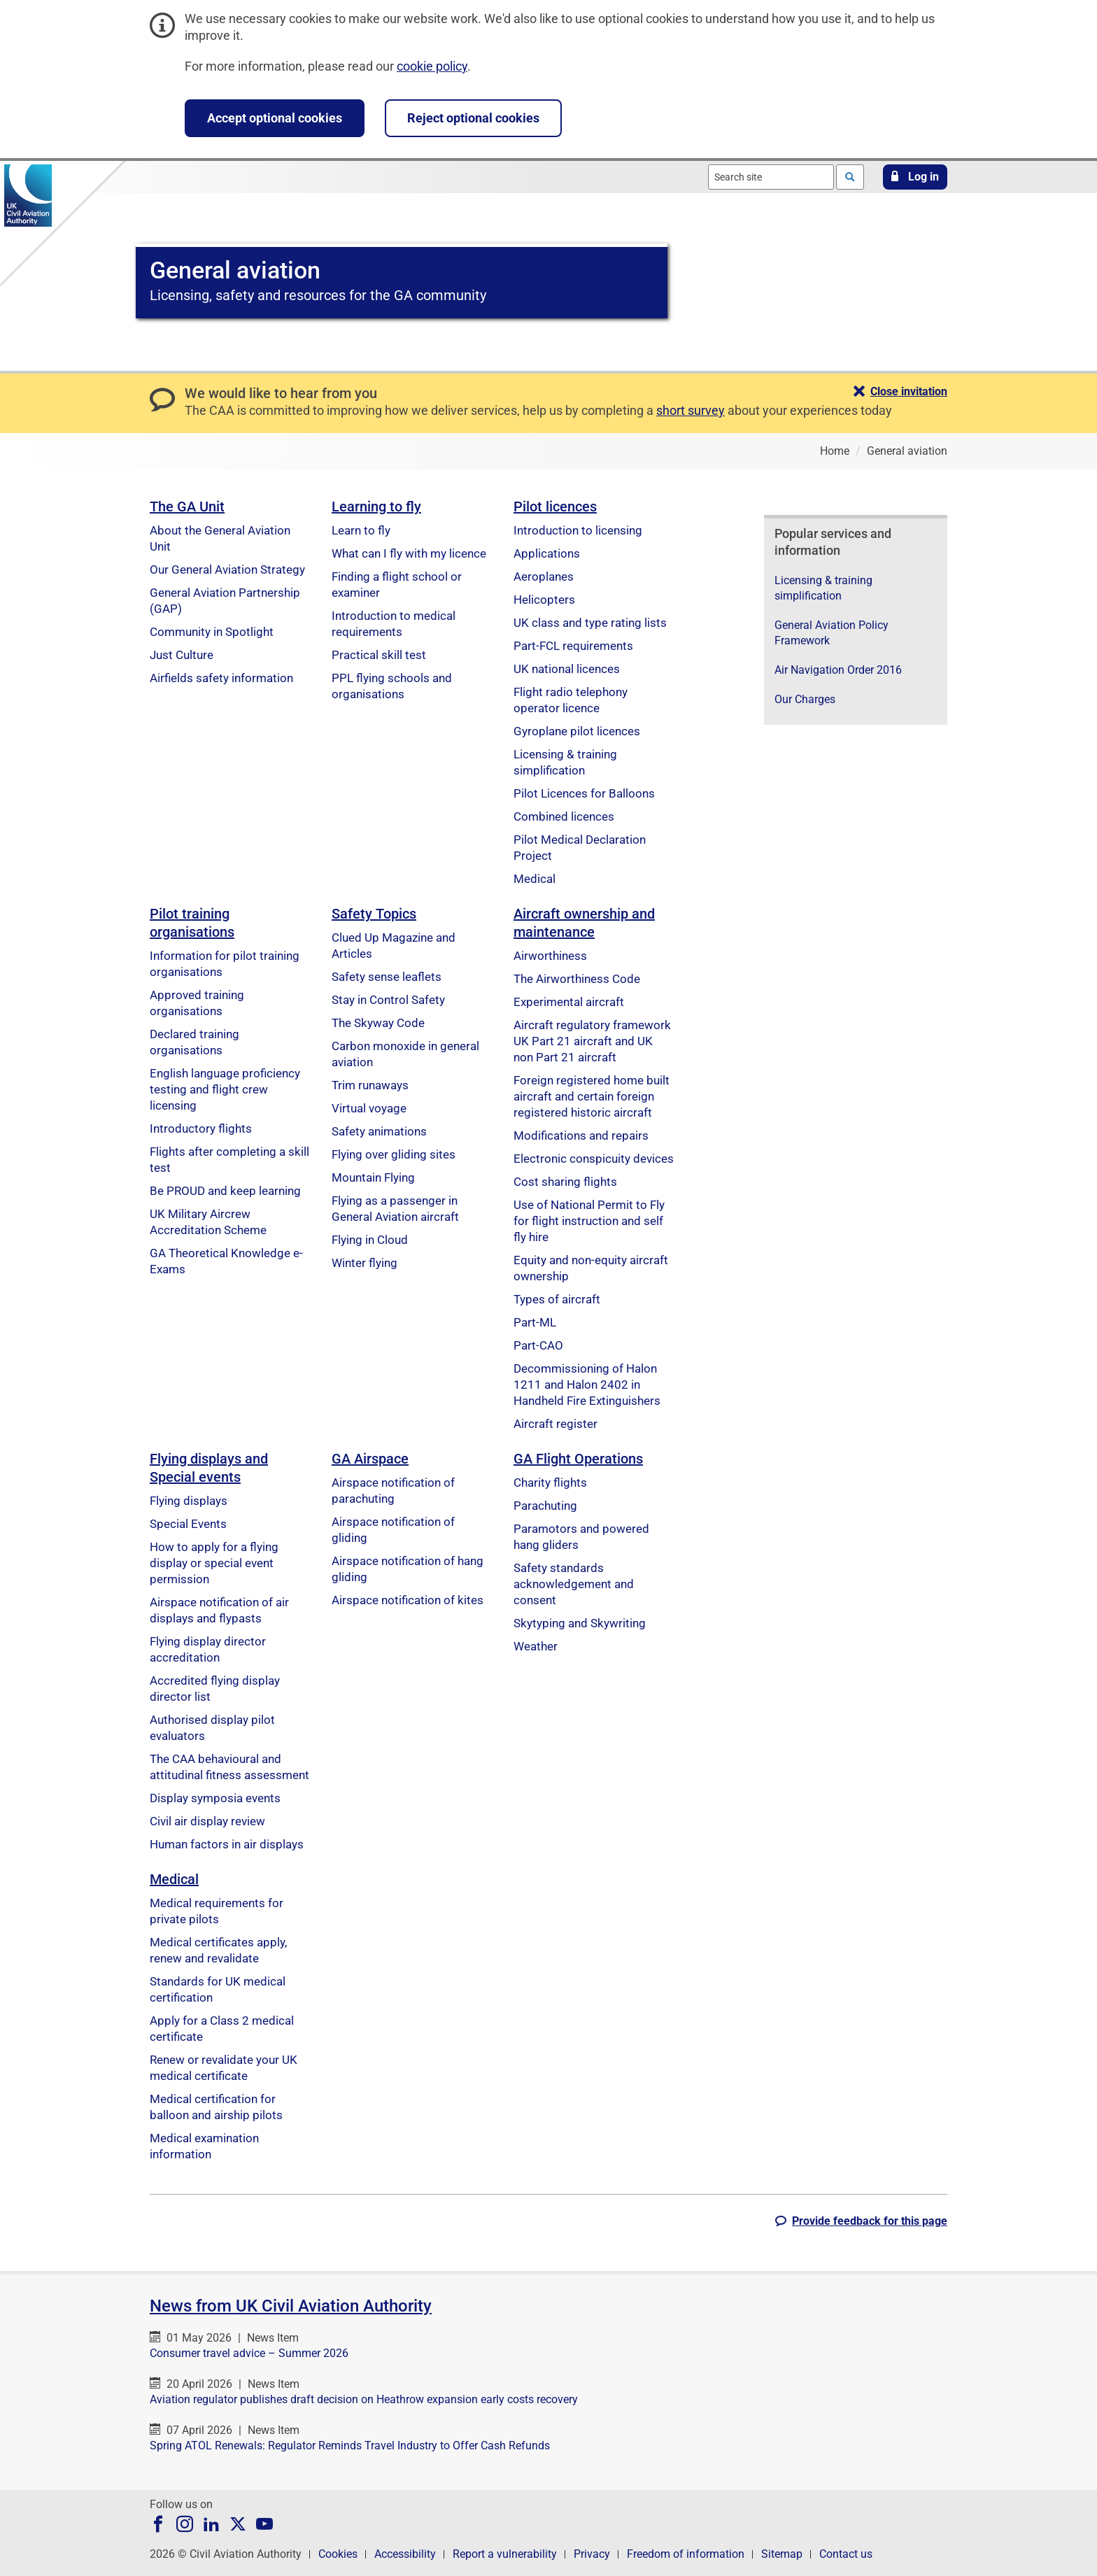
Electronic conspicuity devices (594, 1159)
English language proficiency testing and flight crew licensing (225, 1089)
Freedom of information (685, 2554)
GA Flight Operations (578, 1458)
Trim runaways (370, 1085)
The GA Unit (187, 506)
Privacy (592, 2554)
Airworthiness (550, 956)
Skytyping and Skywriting (580, 1623)
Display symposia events (215, 1798)
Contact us (845, 2554)
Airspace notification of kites (407, 1600)
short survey (690, 410)
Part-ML (535, 1322)
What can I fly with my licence (409, 553)
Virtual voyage (369, 1108)
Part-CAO (538, 1345)
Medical (534, 879)
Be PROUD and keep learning (225, 1191)
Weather (536, 1646)
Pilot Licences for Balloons (584, 793)
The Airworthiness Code (577, 979)
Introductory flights (201, 1128)
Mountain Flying (373, 1177)
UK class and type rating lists (590, 623)
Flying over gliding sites (393, 1154)
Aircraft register (555, 1424)
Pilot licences (555, 506)
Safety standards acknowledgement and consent (574, 1584)
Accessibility (405, 2554)
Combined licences (564, 816)
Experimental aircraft (569, 1002)
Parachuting (545, 1506)
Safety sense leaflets (386, 977)
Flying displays (188, 1501)
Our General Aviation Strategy (227, 569)
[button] (915, 177)
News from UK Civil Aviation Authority (291, 2306)
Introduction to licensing (578, 530)
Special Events (188, 1524)
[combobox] (771, 177)
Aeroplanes (544, 576)
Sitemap (781, 2554)
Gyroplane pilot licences (577, 731)
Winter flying (364, 1263)
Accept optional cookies (274, 118)
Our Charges (804, 699)
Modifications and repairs (581, 1135)
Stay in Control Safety (388, 1000)
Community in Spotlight (212, 632)
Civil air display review (207, 1821)
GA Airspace (370, 1458)
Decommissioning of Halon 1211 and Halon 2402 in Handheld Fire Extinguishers (587, 1384)
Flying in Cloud (370, 1240)
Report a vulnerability (505, 2554)
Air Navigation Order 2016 (838, 670)
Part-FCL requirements (573, 646)
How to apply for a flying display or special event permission (214, 1563)
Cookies (338, 2554)
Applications (547, 553)
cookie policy (432, 66)
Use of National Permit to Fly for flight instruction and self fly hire (589, 1221)
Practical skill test (379, 655)
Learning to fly (376, 506)
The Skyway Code (378, 1023)
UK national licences (567, 669)
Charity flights (550, 1482)
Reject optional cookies (473, 118)
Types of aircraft (557, 1299)
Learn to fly (361, 530)
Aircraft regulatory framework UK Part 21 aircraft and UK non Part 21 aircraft (592, 1041)
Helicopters (544, 600)
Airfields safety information (221, 678)
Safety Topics (374, 913)
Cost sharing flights (565, 1182)
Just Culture (181, 655)
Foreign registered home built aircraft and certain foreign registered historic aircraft (592, 1096)
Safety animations (379, 1131)
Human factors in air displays (227, 1844)
